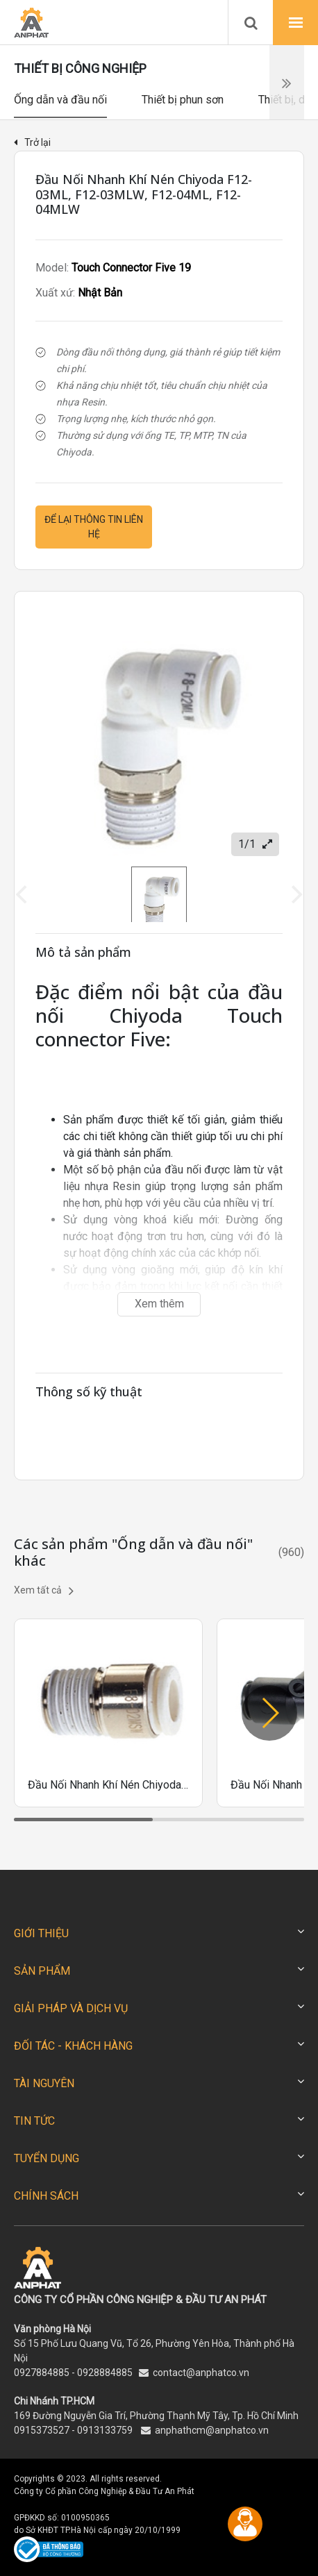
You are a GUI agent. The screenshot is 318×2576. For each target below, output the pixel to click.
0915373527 (41, 2430)
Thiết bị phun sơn (183, 99)
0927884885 (41, 2372)
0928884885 (105, 2372)
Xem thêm (159, 1303)
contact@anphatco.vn (201, 2372)
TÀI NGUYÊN (44, 2083)
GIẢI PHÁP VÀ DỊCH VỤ (71, 2008)
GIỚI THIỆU (41, 1933)
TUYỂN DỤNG (46, 2158)
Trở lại (32, 142)
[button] (269, 1713)
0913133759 (105, 2430)
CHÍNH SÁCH (46, 2195)
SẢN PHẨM (42, 1970)
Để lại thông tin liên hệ (93, 527)
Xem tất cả (44, 1591)
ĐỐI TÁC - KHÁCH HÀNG (73, 2045)
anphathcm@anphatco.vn (212, 2430)
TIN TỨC (34, 2120)
